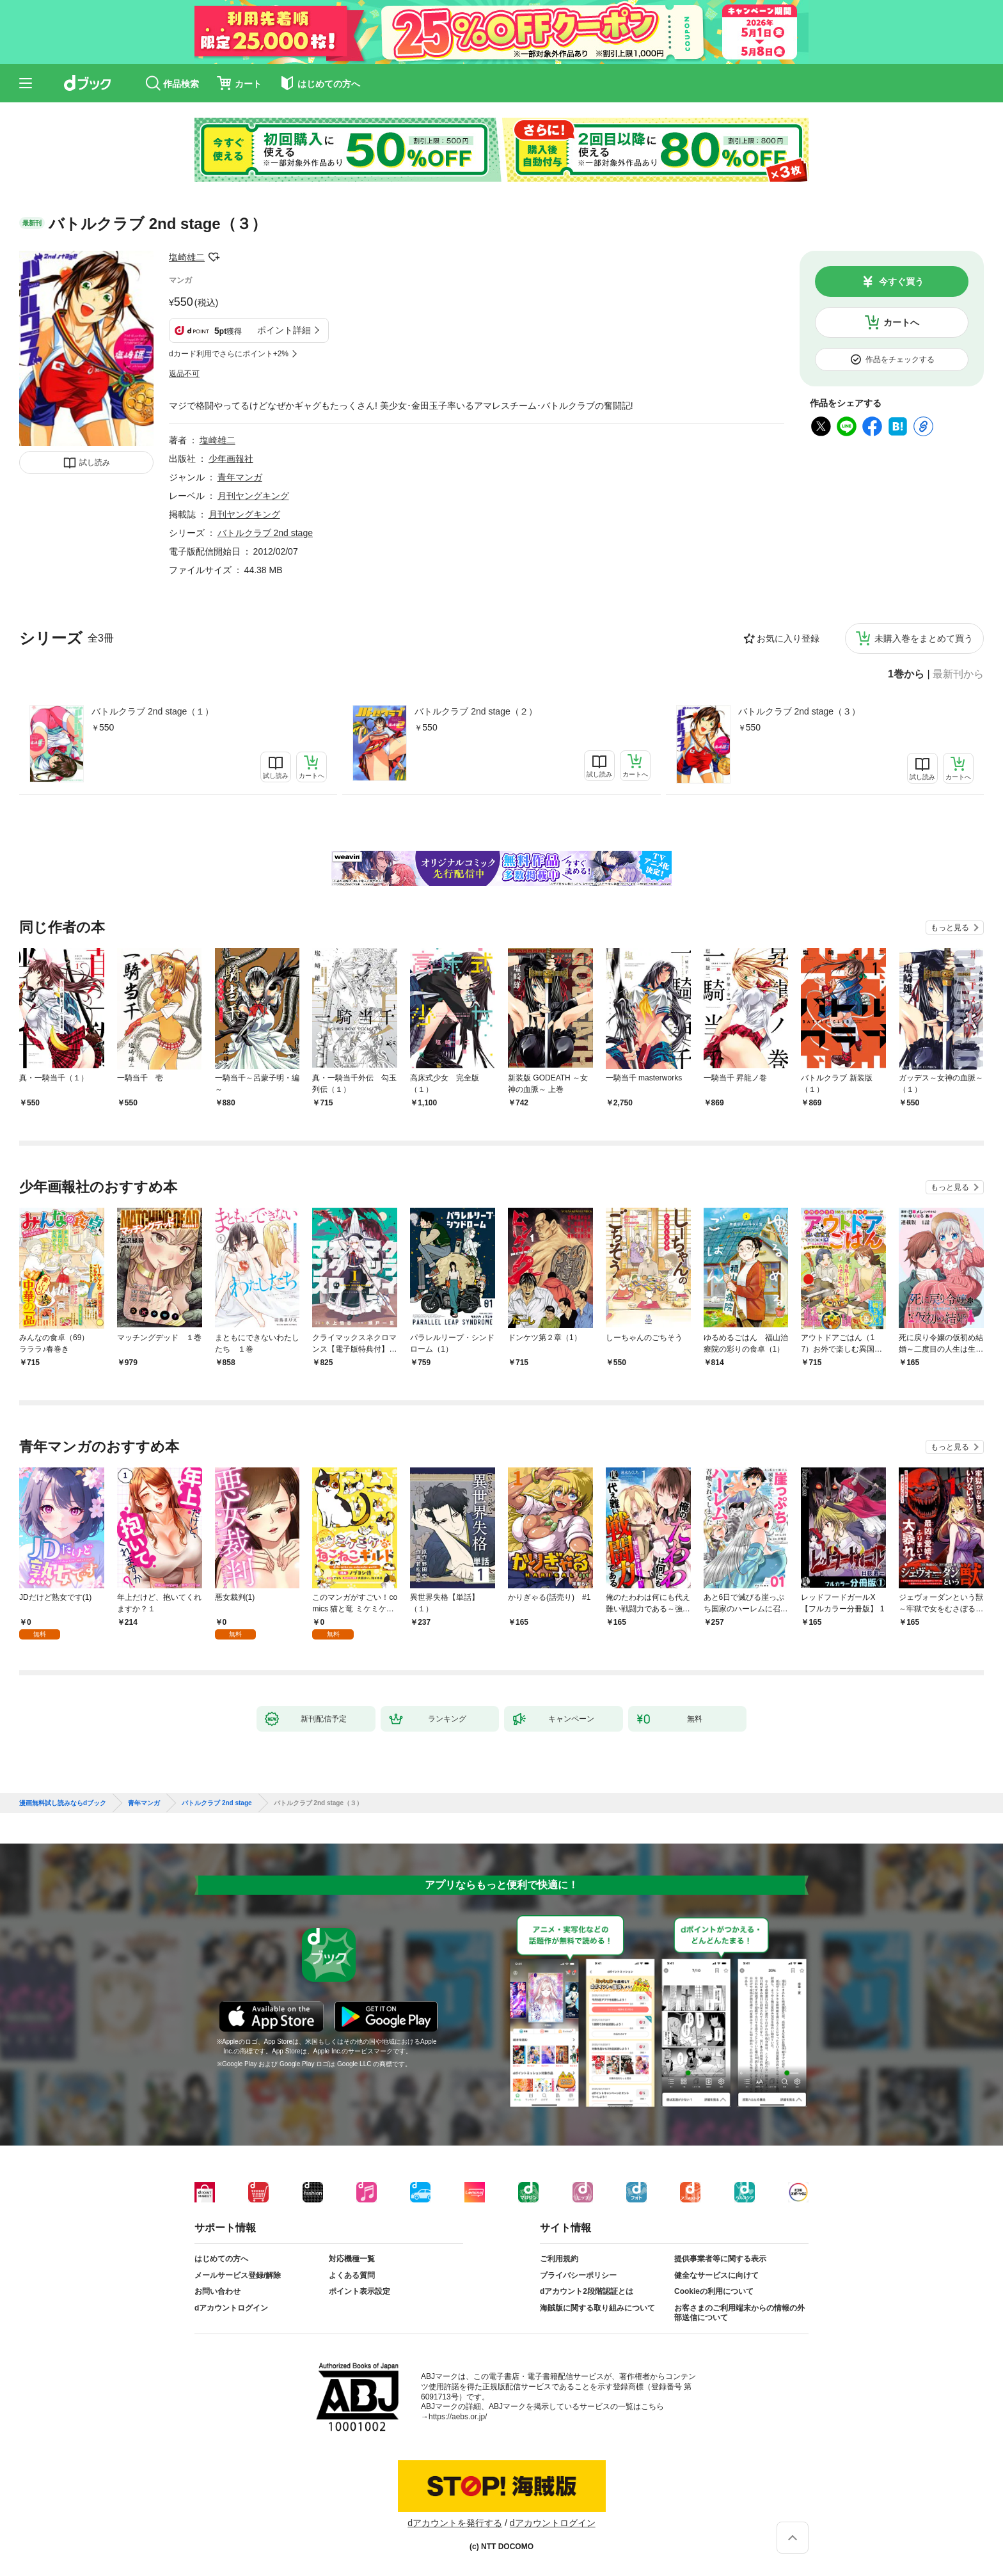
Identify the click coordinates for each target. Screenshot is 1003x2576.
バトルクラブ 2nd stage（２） (476, 711)
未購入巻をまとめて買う (923, 638)
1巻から (906, 674)
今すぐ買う (901, 281)
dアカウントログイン (231, 2307)
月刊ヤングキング (253, 496)
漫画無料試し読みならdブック (62, 1803)
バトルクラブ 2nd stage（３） (799, 711)
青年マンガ (239, 477)
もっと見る (950, 927)
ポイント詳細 (284, 330)
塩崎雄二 (187, 257)
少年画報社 (231, 459)
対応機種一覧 (352, 2258)
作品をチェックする (900, 359)
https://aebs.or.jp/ (458, 2416)
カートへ (901, 322)
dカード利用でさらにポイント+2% (228, 353)
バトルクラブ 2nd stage (265, 533)
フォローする (213, 257)
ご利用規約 (559, 2258)
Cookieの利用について (714, 2291)
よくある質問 (352, 2275)
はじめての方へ (221, 2258)
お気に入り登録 (788, 638)
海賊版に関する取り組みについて (597, 2307)
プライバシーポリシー (578, 2275)
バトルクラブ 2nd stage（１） (152, 711)
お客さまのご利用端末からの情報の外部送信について (739, 2313)
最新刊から (958, 674)
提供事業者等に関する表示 (720, 2258)
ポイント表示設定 (359, 2291)
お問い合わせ (217, 2291)
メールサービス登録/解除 (237, 2275)
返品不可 (184, 373)
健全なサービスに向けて (716, 2275)
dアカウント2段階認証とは (586, 2291)
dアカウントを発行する (454, 2523)
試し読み (94, 462)
